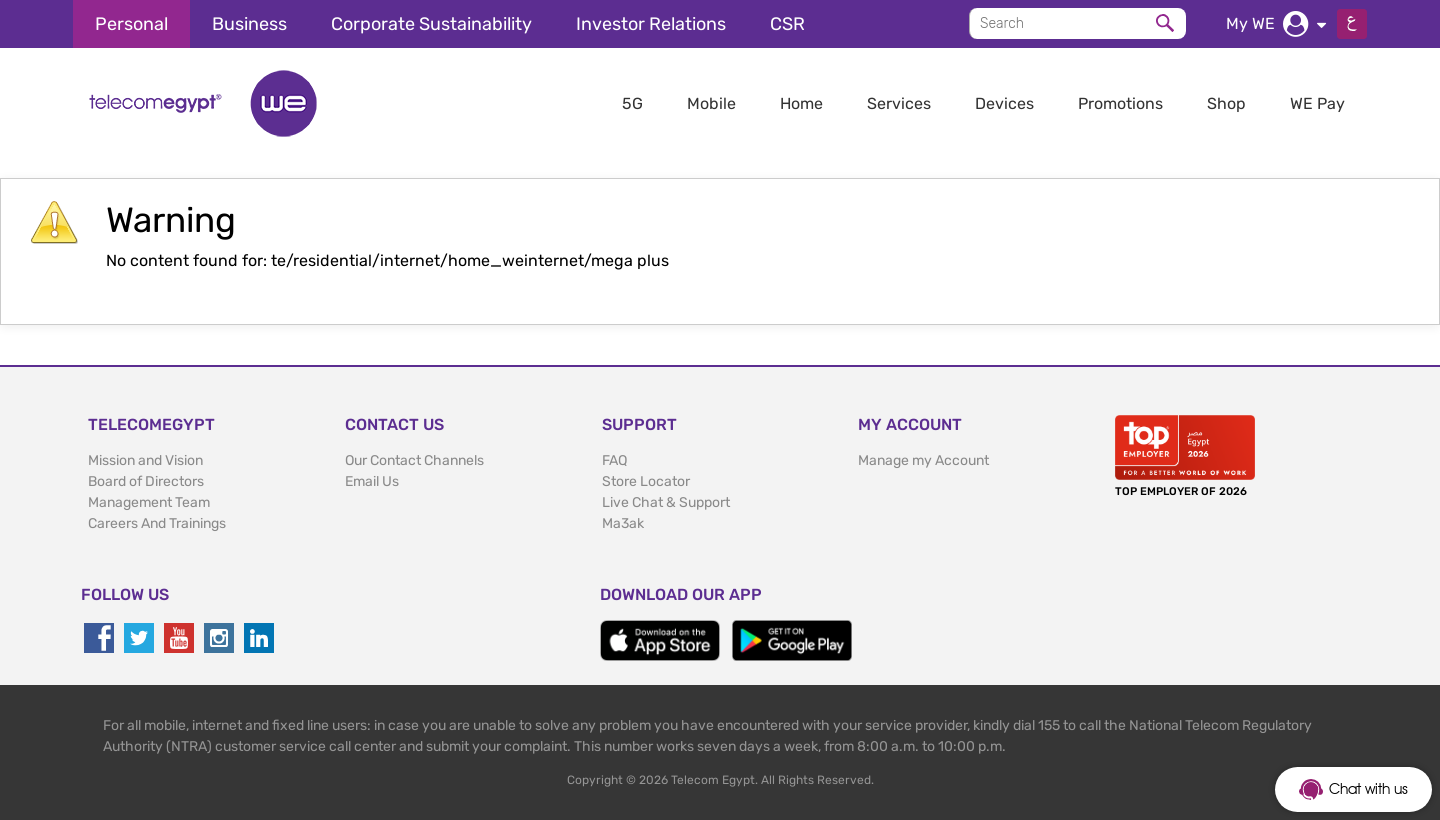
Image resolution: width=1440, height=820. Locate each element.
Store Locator (646, 481)
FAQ (614, 460)
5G (632, 103)
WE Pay (1317, 103)
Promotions (1120, 103)
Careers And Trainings (157, 523)
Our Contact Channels (414, 460)
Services (899, 103)
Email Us (372, 481)
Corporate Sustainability (431, 24)
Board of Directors (146, 481)
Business (249, 24)
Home (801, 103)
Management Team (149, 502)
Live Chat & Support (666, 502)
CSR (787, 24)
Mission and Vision (145, 460)
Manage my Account (923, 460)
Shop (1226, 103)
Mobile (711, 103)
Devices (1004, 103)
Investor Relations (651, 24)
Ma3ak (623, 523)
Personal (131, 24)
